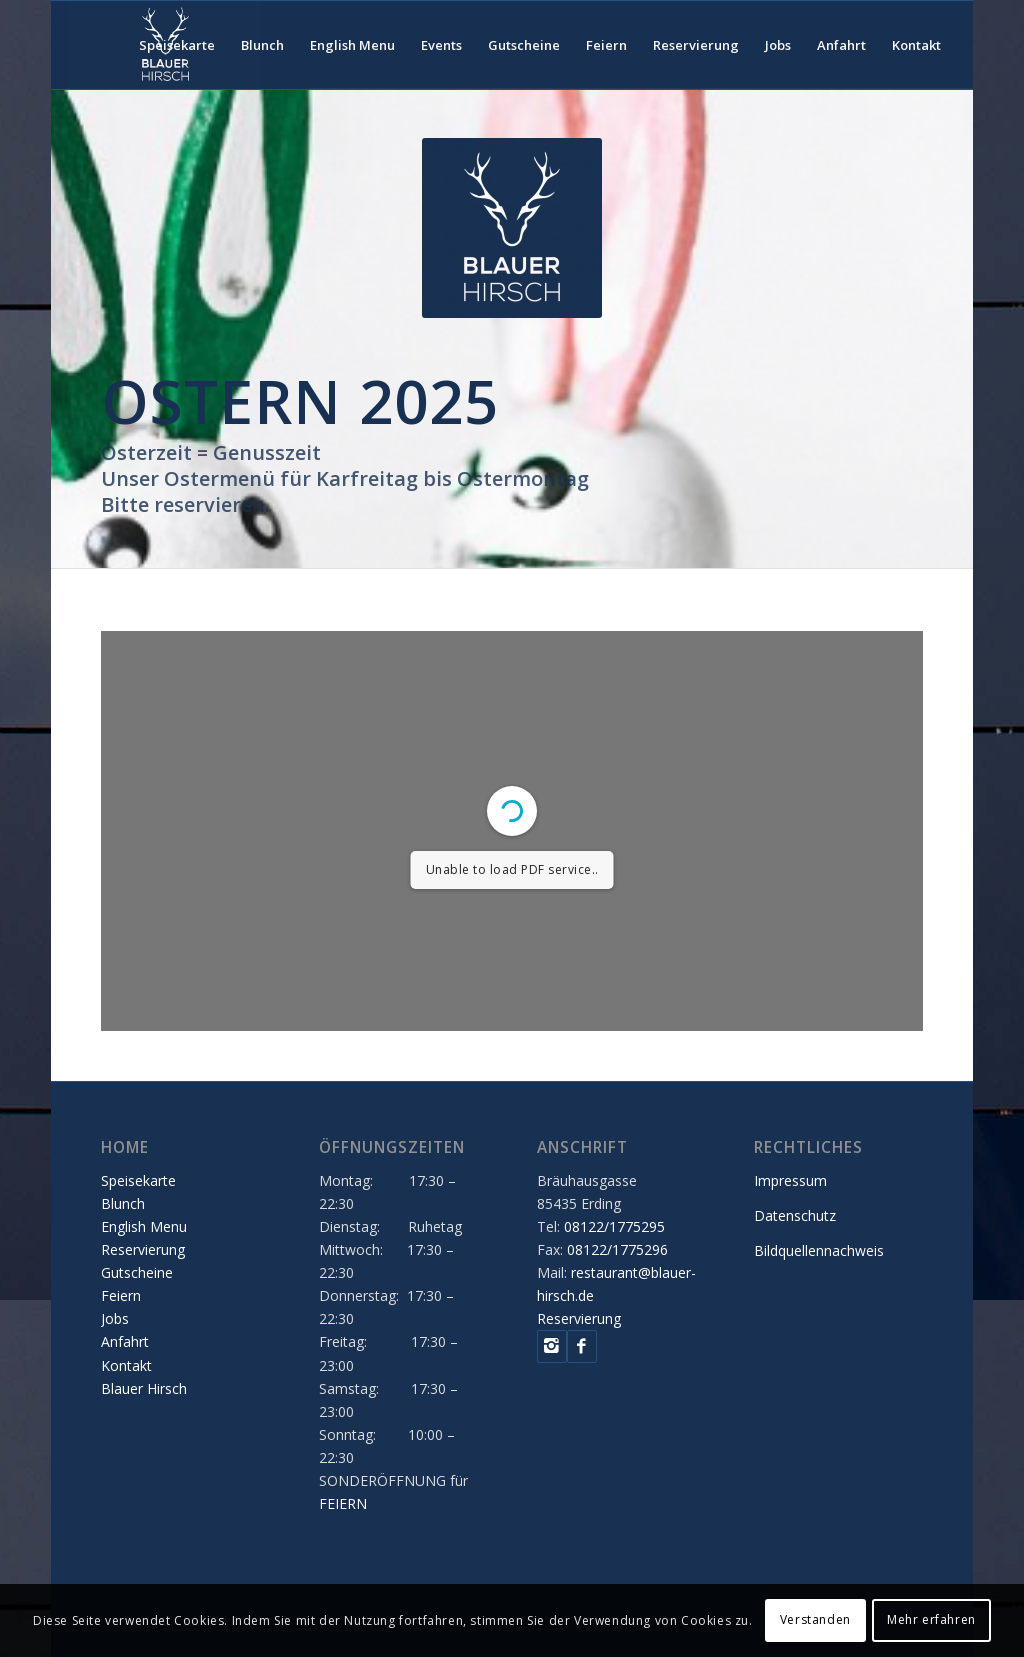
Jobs (115, 1318)
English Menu (144, 1226)
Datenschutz (795, 1215)
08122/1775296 (617, 1249)
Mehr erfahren (931, 1619)
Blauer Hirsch (144, 1388)
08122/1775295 (614, 1226)
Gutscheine (137, 1272)
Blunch (123, 1203)
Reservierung (143, 1249)
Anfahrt (125, 1341)
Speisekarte (138, 1180)
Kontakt (126, 1365)
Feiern (121, 1295)
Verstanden (815, 1619)
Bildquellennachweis (819, 1250)
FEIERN (343, 1503)
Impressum (790, 1180)
